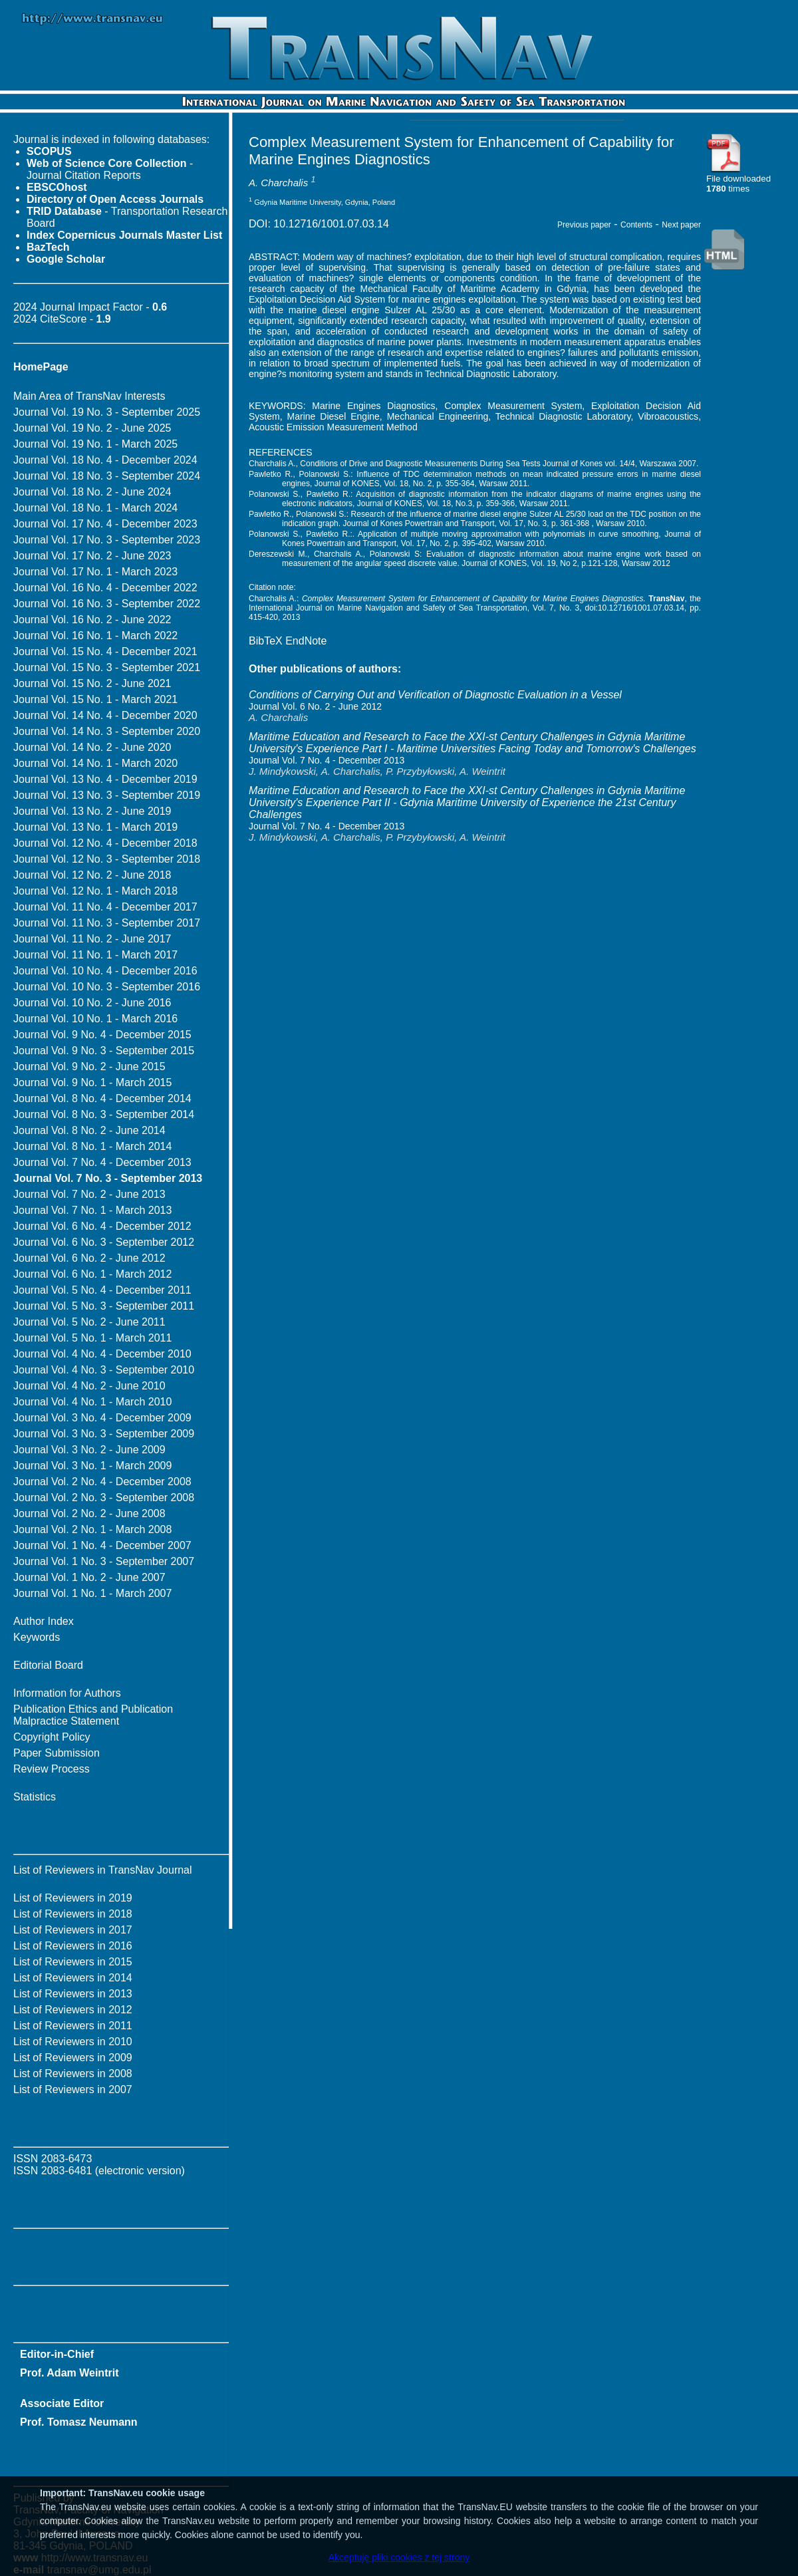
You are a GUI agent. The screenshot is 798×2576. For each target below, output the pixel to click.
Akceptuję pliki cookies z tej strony (399, 2557)
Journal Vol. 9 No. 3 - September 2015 (103, 1050)
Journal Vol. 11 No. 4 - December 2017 (105, 907)
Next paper (681, 224)
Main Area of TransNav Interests (89, 396)
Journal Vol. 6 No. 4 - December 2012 (102, 1226)
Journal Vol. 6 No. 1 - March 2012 (92, 1274)
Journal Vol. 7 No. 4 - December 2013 (102, 1162)
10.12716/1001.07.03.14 (331, 223)
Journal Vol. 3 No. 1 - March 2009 (92, 1465)
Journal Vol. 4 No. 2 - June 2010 (89, 1385)
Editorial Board (48, 1665)
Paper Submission (56, 1753)
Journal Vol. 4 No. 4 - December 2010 (102, 1354)
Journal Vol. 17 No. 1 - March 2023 (95, 571)
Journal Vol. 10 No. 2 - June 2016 (92, 1002)
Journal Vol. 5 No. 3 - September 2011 (103, 1306)
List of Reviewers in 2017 (72, 1929)
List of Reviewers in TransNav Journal (102, 1870)
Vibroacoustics (668, 416)
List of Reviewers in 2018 (72, 1914)
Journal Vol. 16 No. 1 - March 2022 (95, 635)
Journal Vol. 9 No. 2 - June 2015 (89, 1066)
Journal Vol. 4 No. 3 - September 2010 (103, 1369)
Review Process (51, 1769)
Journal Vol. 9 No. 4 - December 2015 (102, 1034)
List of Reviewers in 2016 (72, 1945)
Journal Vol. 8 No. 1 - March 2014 (92, 1146)
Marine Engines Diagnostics (373, 405)
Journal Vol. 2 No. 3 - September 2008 (103, 1497)
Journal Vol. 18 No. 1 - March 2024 (95, 507)
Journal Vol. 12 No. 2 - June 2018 (92, 875)
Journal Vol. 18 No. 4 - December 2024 (105, 460)
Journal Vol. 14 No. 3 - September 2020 (106, 731)
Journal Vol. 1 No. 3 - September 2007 (103, 1561)
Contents (636, 224)
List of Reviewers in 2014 (72, 1977)
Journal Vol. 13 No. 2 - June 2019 (92, 811)
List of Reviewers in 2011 (72, 2025)
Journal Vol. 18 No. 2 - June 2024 (92, 492)
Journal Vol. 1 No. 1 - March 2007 (92, 1593)
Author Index (43, 1621)
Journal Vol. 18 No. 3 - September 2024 (106, 476)
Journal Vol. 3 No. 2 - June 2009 (89, 1449)
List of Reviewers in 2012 (72, 2009)
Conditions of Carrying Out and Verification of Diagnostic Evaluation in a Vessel (435, 694)
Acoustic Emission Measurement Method (333, 427)
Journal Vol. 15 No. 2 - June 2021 (92, 683)
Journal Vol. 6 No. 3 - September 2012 (103, 1242)
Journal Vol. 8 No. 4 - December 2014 (102, 1098)
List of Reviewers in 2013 (72, 1993)
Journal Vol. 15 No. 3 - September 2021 (106, 667)
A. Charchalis (278, 182)
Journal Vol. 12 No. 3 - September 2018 (106, 859)
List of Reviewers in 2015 (72, 1961)
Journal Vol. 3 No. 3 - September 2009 (103, 1433)
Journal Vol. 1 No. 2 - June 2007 (89, 1577)
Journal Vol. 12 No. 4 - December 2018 (105, 843)
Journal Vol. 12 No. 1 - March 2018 (95, 891)
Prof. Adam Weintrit (69, 2372)
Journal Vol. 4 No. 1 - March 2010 (92, 1401)
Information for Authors (67, 1693)
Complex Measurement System (513, 405)
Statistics (34, 1796)
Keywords (36, 1637)
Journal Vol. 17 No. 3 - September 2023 (106, 539)
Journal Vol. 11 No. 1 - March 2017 (95, 954)
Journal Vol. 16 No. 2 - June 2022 (92, 619)
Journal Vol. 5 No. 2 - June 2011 (89, 1322)
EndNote (306, 640)
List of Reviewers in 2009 (72, 2057)
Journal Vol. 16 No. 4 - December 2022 (105, 587)
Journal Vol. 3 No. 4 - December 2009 (102, 1417)
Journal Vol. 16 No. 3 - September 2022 (106, 603)
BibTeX (266, 640)
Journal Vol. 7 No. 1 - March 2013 (92, 1210)
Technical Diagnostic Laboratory (563, 416)
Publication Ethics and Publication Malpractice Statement (93, 1715)
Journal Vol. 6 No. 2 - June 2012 (89, 1258)
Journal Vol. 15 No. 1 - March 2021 (95, 699)
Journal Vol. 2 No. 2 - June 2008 (89, 1513)
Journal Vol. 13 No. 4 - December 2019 (105, 779)
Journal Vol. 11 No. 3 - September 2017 (106, 923)
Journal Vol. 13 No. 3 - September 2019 (106, 795)
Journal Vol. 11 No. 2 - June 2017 (92, 938)
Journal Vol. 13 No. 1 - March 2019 (95, 827)
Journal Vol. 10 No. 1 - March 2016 (95, 1018)
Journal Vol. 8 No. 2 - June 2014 (89, 1130)
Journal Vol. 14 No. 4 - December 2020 (105, 715)
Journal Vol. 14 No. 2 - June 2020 (92, 747)
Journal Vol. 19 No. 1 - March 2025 (95, 444)
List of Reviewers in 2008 (72, 2073)
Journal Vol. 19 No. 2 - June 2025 (92, 428)
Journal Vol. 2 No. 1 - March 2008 (92, 1529)
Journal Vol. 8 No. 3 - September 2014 (103, 1114)
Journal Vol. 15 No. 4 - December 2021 (105, 651)
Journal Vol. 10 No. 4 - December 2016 (105, 970)
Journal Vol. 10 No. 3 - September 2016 (106, 986)
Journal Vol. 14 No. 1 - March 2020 (95, 763)
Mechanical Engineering (438, 416)
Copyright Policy (51, 1737)
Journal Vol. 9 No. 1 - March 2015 (92, 1082)
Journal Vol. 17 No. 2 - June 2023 (92, 555)
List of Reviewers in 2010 (72, 2041)
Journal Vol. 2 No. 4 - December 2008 (102, 1481)
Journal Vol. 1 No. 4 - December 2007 (102, 1545)
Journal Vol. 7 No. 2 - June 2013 (89, 1194)
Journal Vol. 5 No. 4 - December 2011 (102, 1290)
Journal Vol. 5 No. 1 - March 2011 (92, 1338)
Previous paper (584, 224)
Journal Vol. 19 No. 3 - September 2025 (106, 412)
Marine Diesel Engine (333, 416)
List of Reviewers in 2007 (72, 2089)
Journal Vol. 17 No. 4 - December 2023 (105, 523)
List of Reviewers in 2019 (72, 1898)
